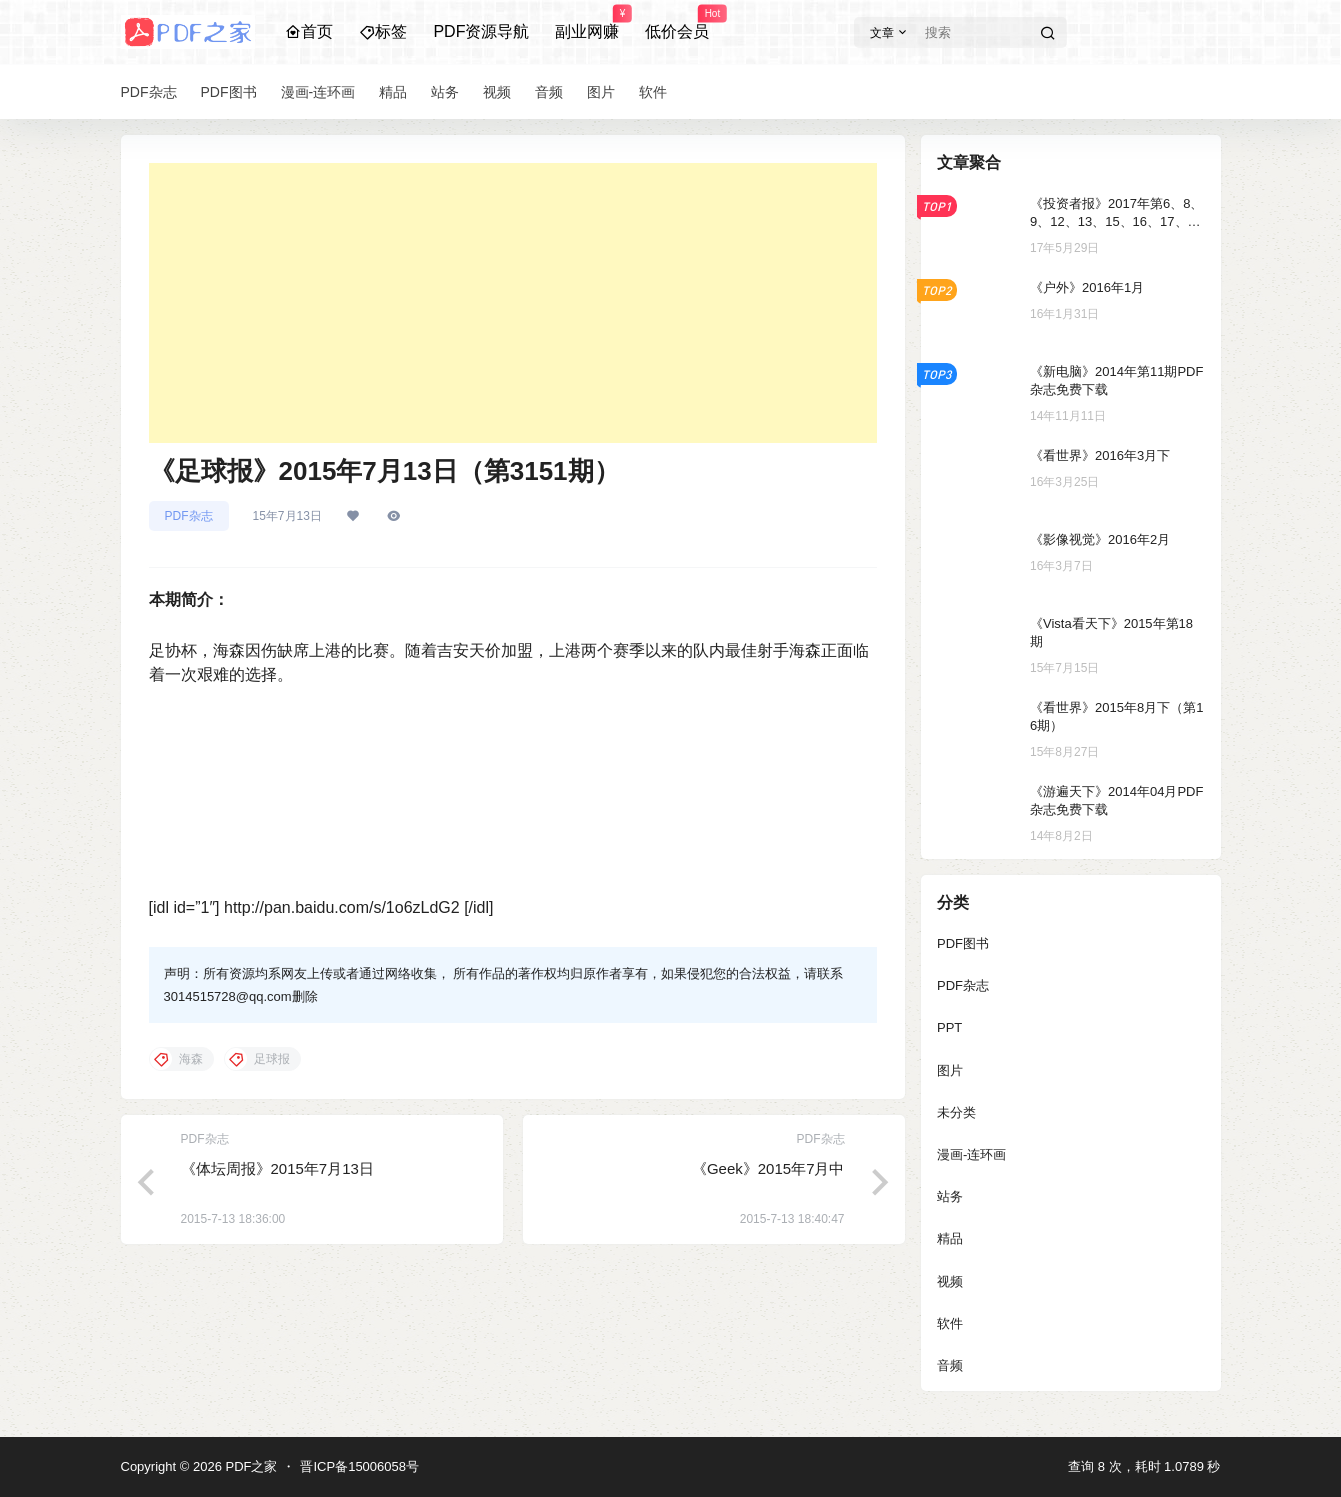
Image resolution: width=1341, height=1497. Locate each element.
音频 (950, 1365)
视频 (950, 1281)
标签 (383, 31)
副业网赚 (587, 23)
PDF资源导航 (481, 31)
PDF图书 (963, 943)
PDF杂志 (189, 516)
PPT (949, 1027)
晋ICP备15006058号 (359, 1466)
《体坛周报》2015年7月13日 (277, 1168)
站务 (950, 1196)
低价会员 (677, 23)
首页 (309, 31)
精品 (950, 1238)
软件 (950, 1323)
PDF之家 (250, 1466)
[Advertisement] (513, 303)
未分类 (956, 1112)
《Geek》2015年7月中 (768, 1168)
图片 (950, 1070)
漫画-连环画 (971, 1154)
